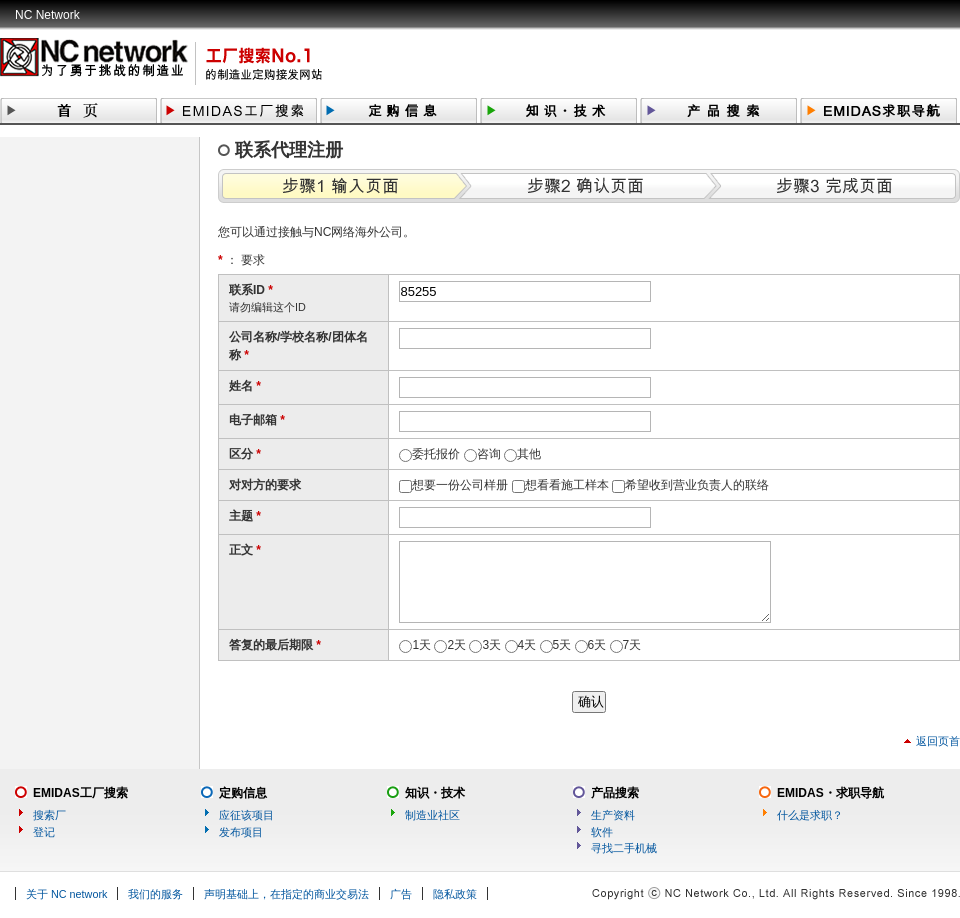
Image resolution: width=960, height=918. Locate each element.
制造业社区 (432, 815)
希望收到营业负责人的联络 (697, 485)
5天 (562, 645)
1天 (421, 645)
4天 (527, 645)
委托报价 (436, 454)
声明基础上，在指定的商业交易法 (286, 894)
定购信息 (243, 793)
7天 (632, 645)
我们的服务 (155, 894)
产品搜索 (615, 793)
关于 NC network (66, 894)
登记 (44, 832)
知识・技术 (435, 793)
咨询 (489, 454)
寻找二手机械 (624, 848)
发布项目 (241, 832)
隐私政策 (455, 894)
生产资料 (613, 815)
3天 (491, 645)
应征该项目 (246, 815)
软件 (602, 832)
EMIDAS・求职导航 (830, 793)
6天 (597, 645)
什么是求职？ (810, 815)
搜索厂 (49, 815)
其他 (529, 454)
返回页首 (938, 741)
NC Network (47, 15)
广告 (401, 894)
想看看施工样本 (567, 485)
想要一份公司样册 (460, 485)
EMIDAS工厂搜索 (80, 793)
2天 (456, 645)
